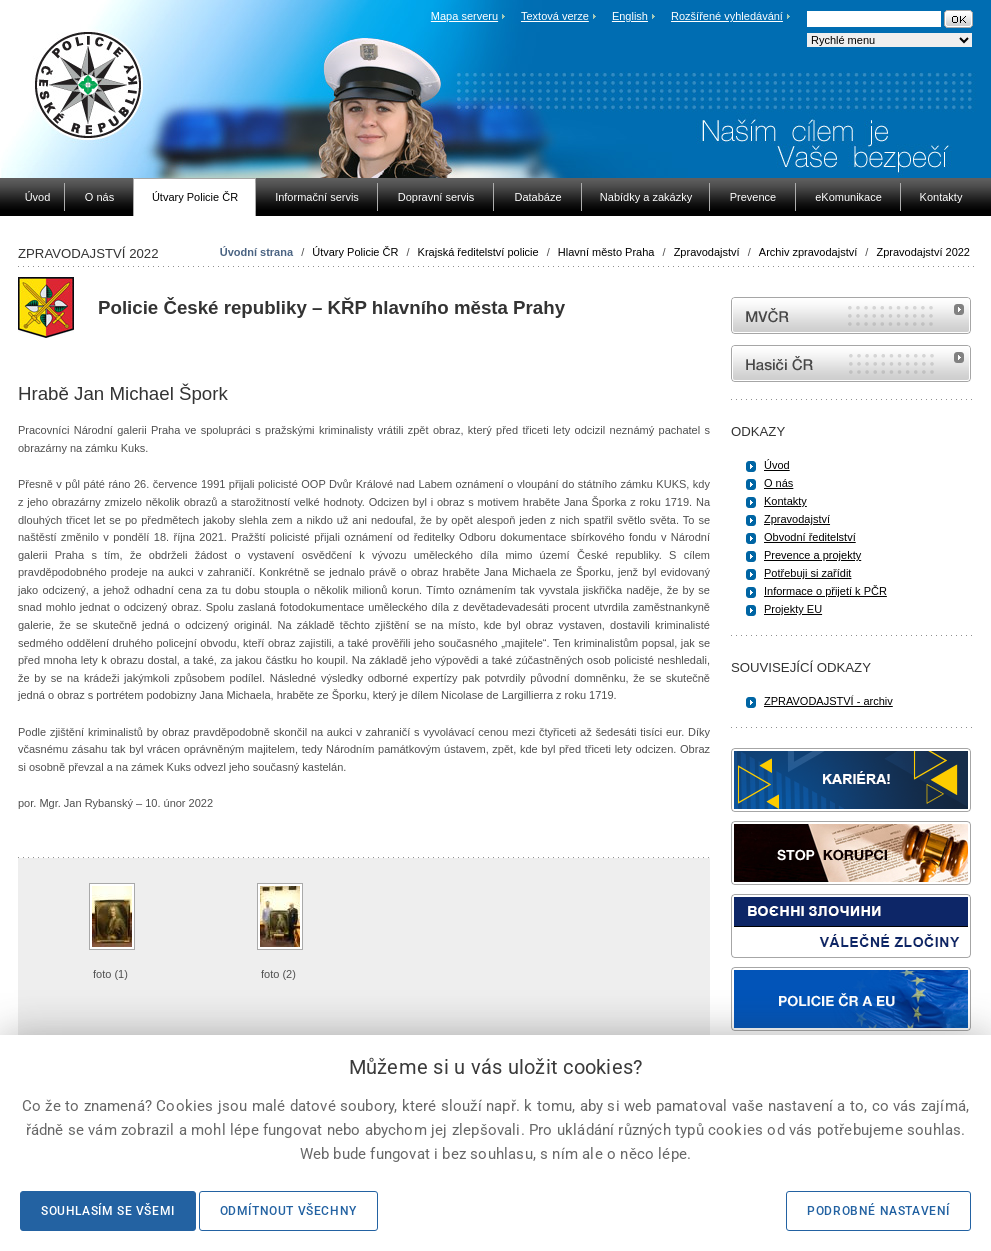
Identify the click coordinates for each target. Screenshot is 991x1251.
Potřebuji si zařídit (807, 573)
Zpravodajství (707, 252)
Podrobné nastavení (878, 1211)
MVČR (851, 315)
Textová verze (555, 16)
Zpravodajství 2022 (923, 252)
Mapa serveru (464, 16)
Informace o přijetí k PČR (825, 591)
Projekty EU (793, 609)
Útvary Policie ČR (355, 252)
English (630, 16)
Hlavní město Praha (606, 252)
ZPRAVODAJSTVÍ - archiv (828, 701)
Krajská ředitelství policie (478, 252)
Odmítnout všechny (288, 1211)
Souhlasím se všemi (108, 1211)
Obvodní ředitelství (810, 537)
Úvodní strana (256, 252)
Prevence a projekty (812, 555)
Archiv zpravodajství (808, 252)
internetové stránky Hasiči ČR (851, 363)
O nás (778, 483)
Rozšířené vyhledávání (727, 16)
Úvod (777, 465)
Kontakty (785, 501)
